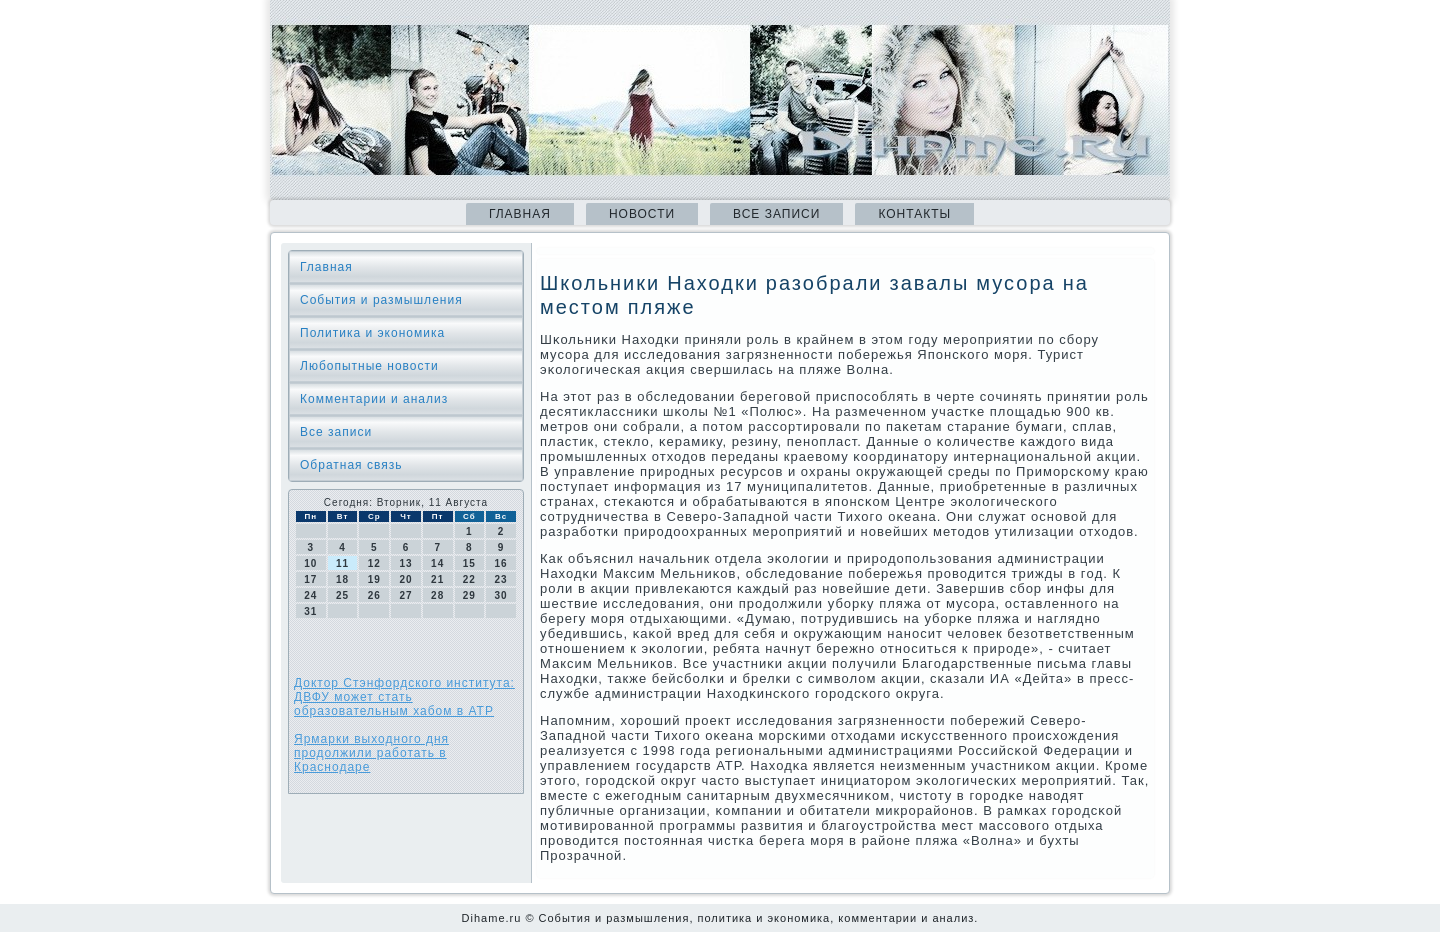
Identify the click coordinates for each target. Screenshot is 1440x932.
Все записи (776, 214)
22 (469, 579)
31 (310, 611)
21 (437, 579)
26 (374, 595)
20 (405, 579)
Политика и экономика (372, 333)
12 (374, 563)
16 (501, 563)
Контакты (914, 214)
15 (469, 563)
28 (437, 595)
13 (405, 563)
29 (469, 595)
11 (342, 563)
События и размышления (381, 300)
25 (342, 595)
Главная (520, 214)
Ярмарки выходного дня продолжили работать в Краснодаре (371, 753)
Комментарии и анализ (374, 399)
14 (437, 563)
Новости (642, 214)
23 (501, 579)
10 (310, 563)
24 (310, 595)
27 (405, 595)
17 (310, 579)
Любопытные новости (369, 366)
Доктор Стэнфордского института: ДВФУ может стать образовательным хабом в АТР (404, 697)
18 (342, 579)
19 (374, 579)
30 (501, 595)
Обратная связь (351, 465)
